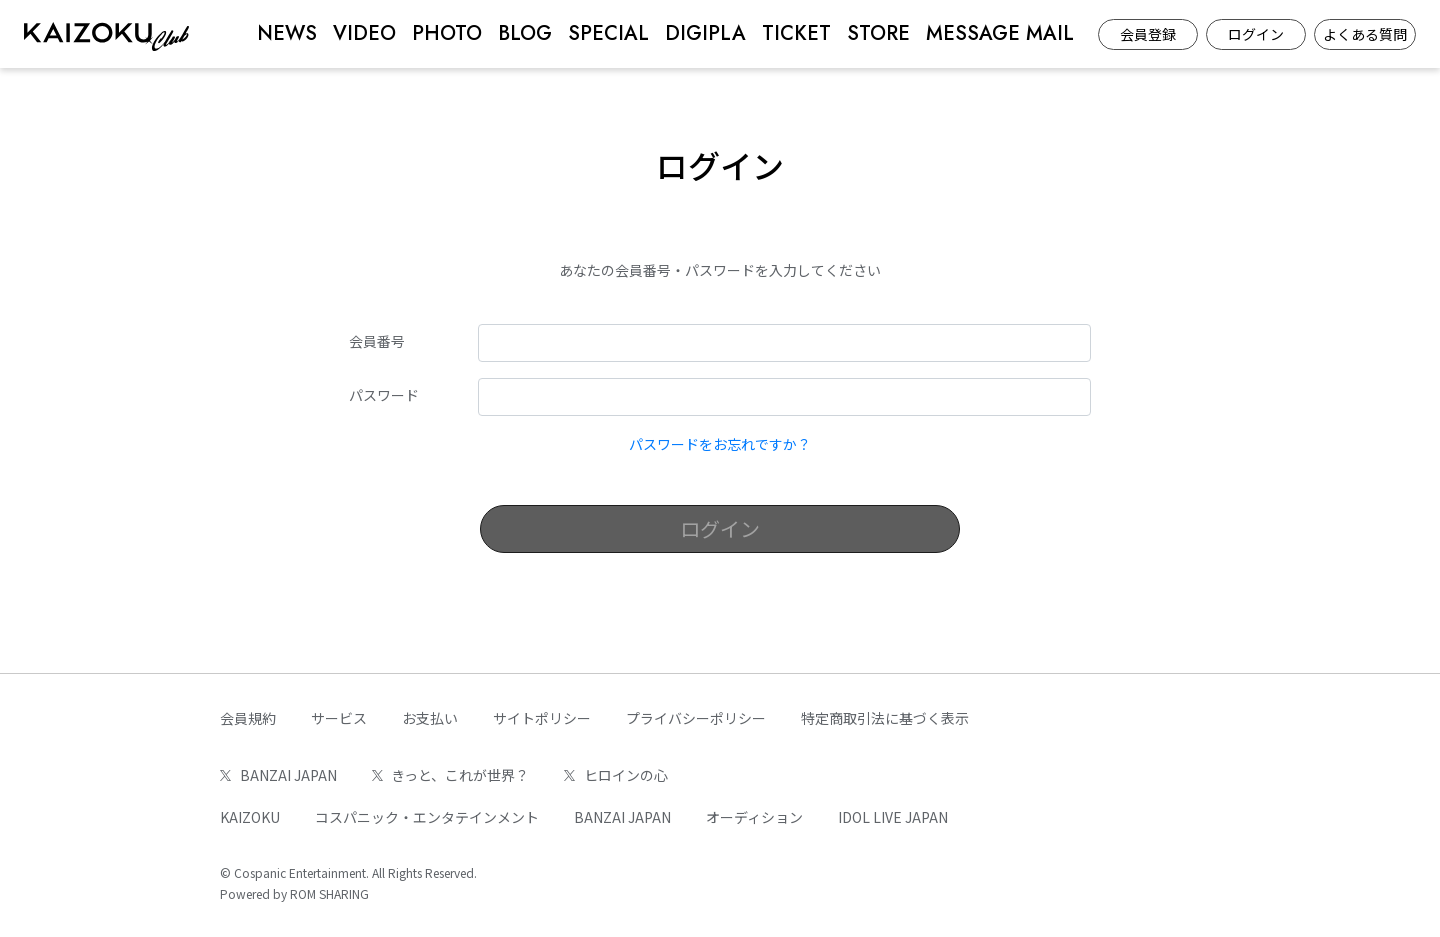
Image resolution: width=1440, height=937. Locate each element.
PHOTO (447, 33)
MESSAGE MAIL (1000, 33)
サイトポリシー (542, 718)
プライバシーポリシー (696, 718)
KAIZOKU (250, 817)
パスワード (384, 395)
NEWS (287, 33)
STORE (878, 33)
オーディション (754, 817)
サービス (339, 718)
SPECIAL (608, 33)
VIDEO (364, 33)
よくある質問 (1365, 34)
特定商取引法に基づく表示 (885, 718)
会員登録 (1148, 34)
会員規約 (248, 718)
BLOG (525, 33)
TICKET (796, 33)
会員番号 (377, 341)
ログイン (1256, 34)
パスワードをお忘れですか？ (720, 444)
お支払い (430, 718)
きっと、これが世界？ (451, 775)
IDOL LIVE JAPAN (893, 817)
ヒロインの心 (616, 775)
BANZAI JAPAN (278, 775)
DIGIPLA (705, 33)
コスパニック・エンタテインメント (427, 817)
